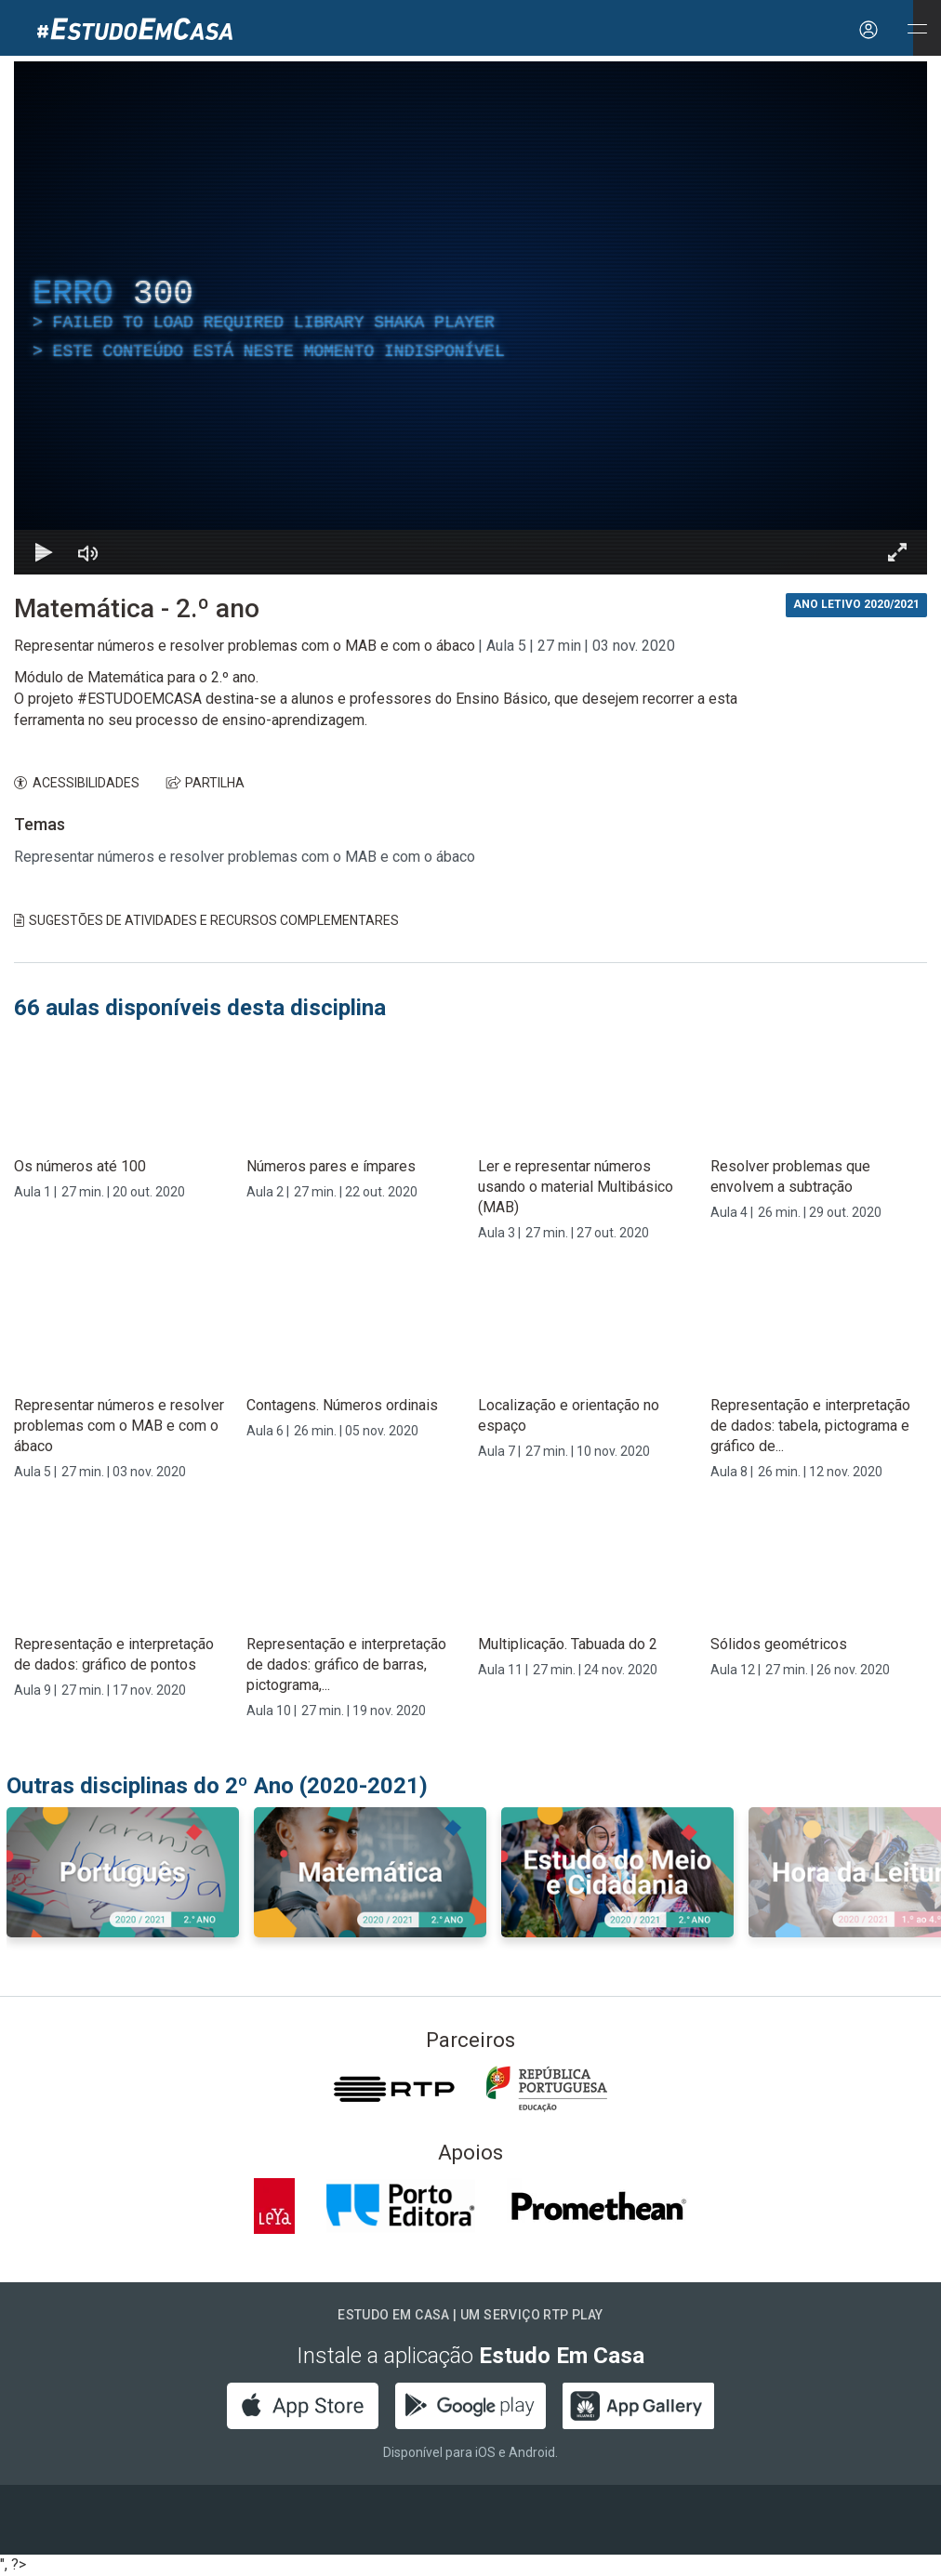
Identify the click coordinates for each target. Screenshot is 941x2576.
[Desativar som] (88, 552)
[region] (470, 318)
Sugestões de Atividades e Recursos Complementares (206, 920)
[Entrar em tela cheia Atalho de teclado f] (897, 552)
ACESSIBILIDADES (76, 782)
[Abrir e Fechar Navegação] (917, 30)
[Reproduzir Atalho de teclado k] (43, 552)
